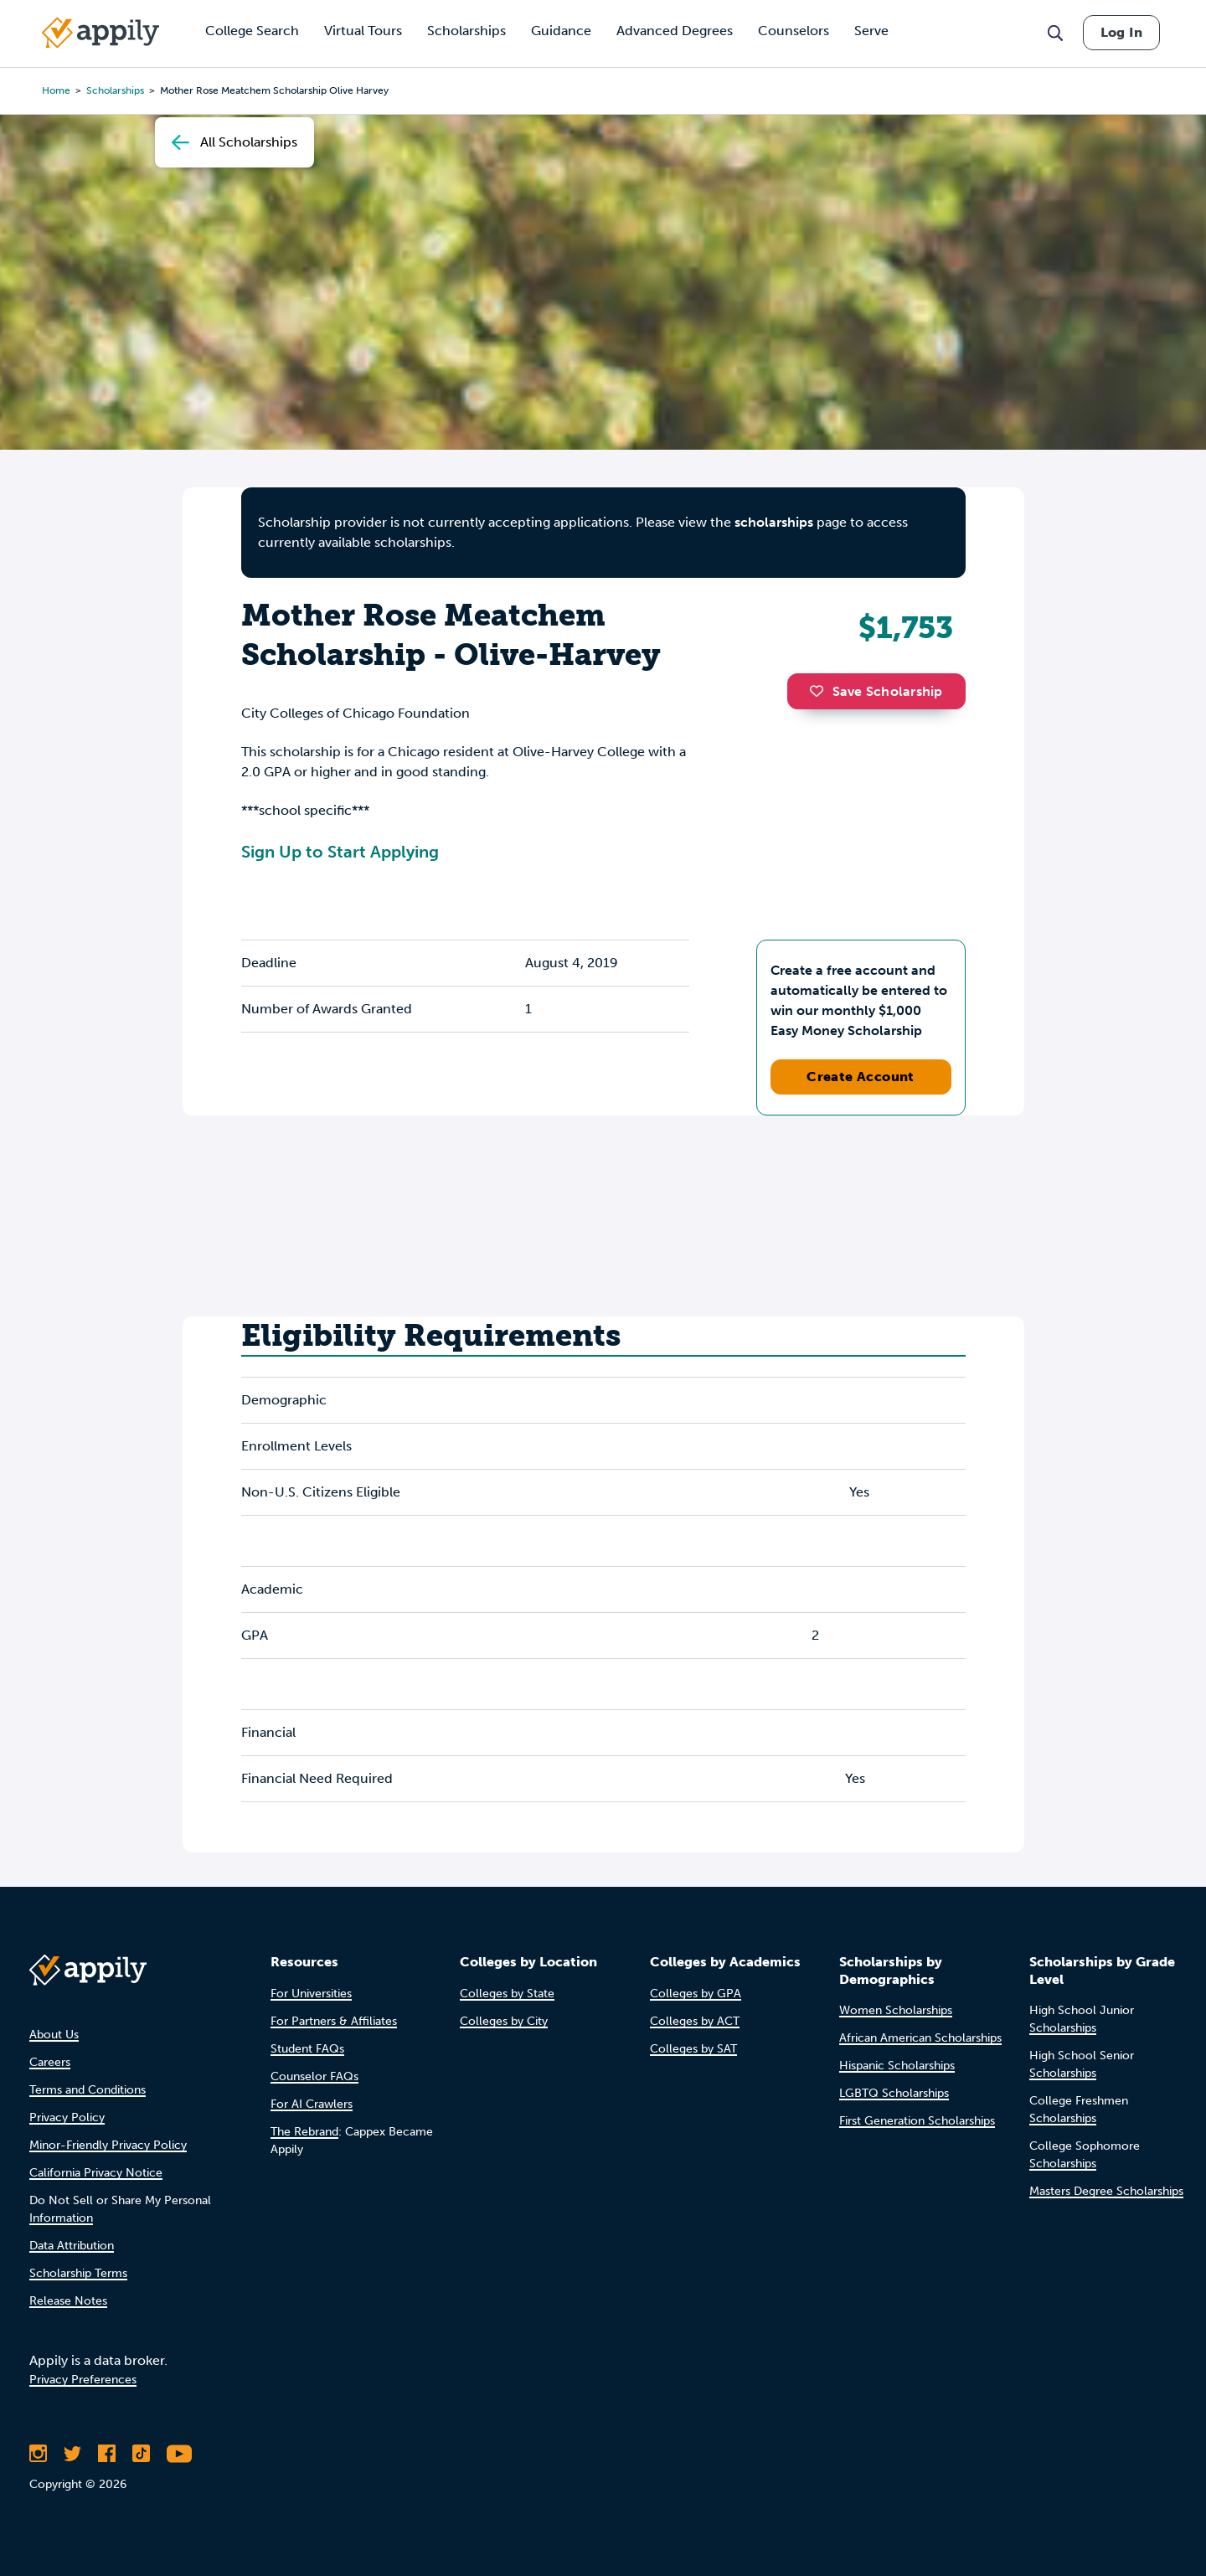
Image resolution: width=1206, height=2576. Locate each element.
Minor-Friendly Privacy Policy (108, 2145)
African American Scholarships (920, 2038)
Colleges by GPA (695, 1993)
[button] (821, 691)
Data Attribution (71, 2246)
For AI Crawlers (312, 2104)
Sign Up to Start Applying (340, 852)
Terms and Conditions (87, 2090)
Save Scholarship (876, 691)
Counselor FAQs (314, 2076)
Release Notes (68, 2301)
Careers (49, 2062)
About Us (54, 2034)
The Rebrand (304, 2132)
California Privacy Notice (95, 2173)
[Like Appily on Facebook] (107, 2453)
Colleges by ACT (695, 2021)
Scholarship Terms (78, 2273)
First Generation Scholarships (917, 2121)
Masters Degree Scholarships (1106, 2191)
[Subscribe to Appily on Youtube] (179, 2453)
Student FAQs (307, 2049)
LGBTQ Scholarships (894, 2093)
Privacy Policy (67, 2117)
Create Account (861, 1076)
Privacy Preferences (83, 2379)
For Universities (311, 1993)
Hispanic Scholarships (897, 2065)
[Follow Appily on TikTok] (141, 2453)
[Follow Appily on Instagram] (38, 2453)
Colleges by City (504, 2021)
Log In (1121, 32)
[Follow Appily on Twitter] (72, 2453)
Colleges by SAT (693, 2049)
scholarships (773, 522)
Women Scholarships (895, 2010)
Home (56, 90)
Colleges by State (507, 1993)
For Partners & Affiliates (334, 2021)
